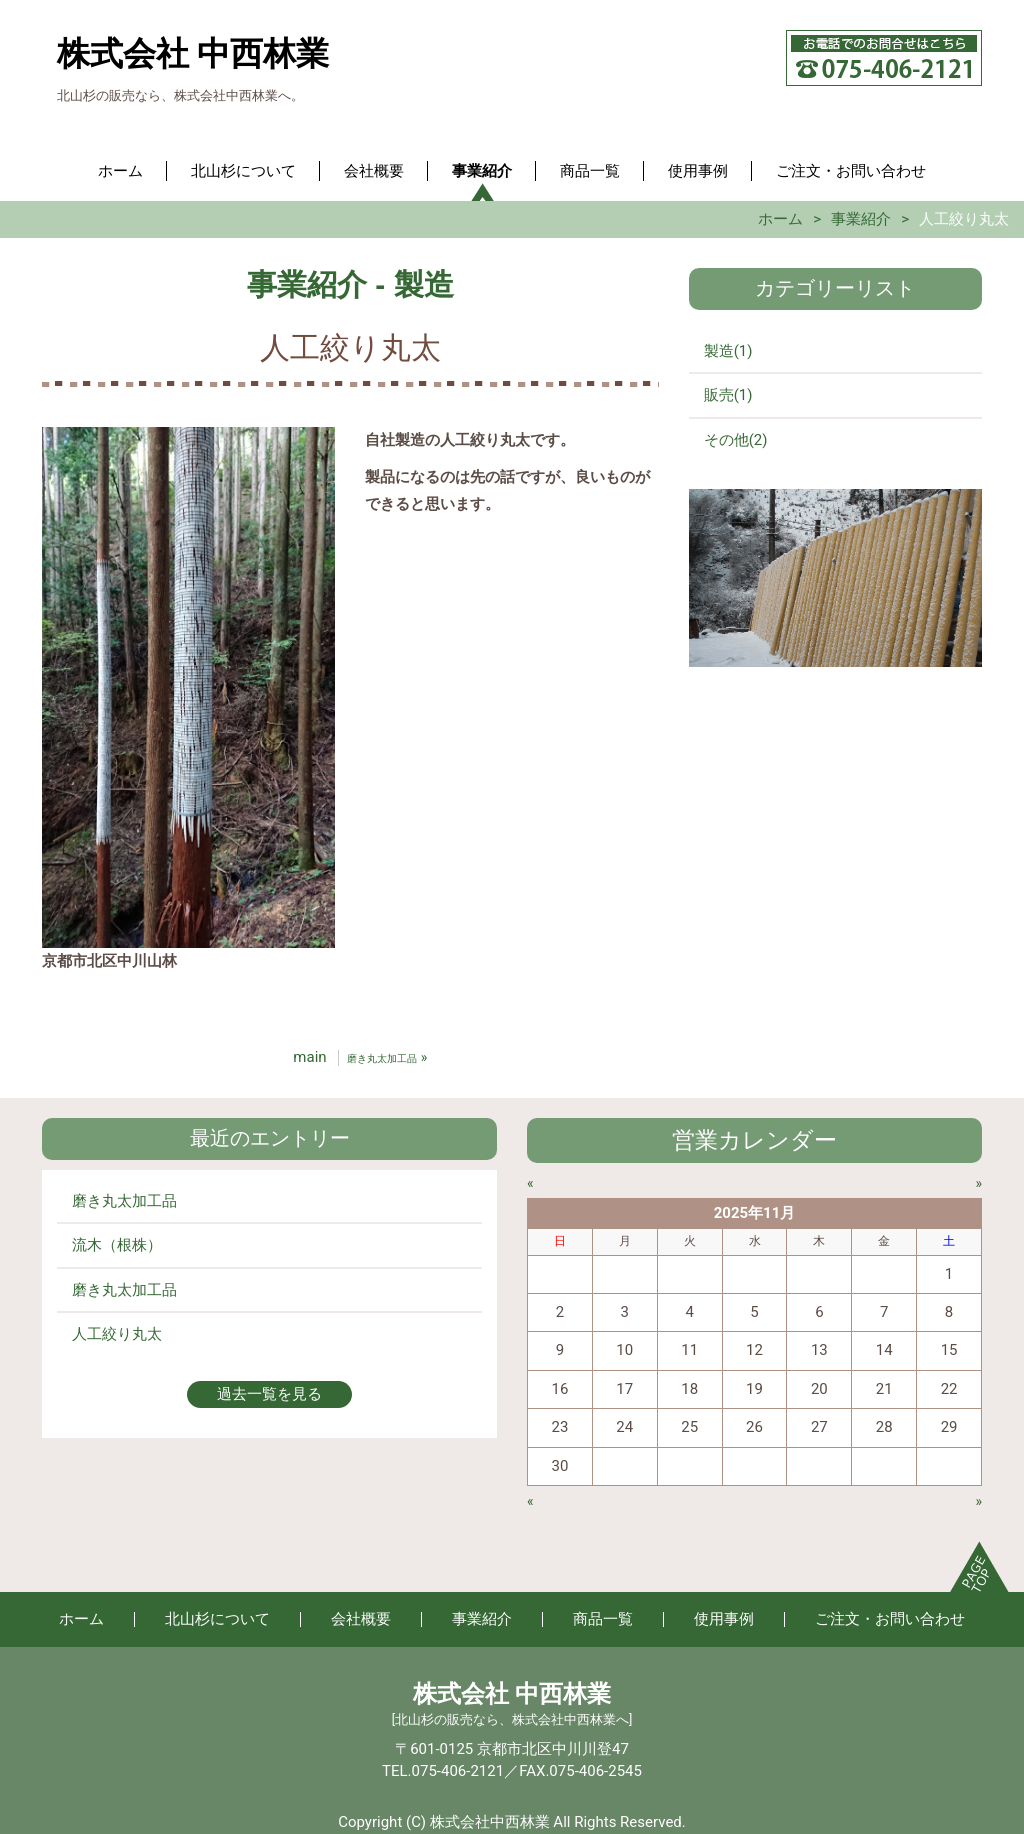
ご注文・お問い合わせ (851, 171)
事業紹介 (482, 171)
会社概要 (374, 171)
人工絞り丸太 (117, 1334)
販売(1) (728, 395)
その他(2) (736, 440)
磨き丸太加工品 (124, 1201)
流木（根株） (117, 1245)
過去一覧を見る (269, 1394)
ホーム (120, 171)
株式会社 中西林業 (193, 53)
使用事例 (698, 171)
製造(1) (728, 351)
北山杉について (243, 171)
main (309, 1057)
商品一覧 (590, 171)
